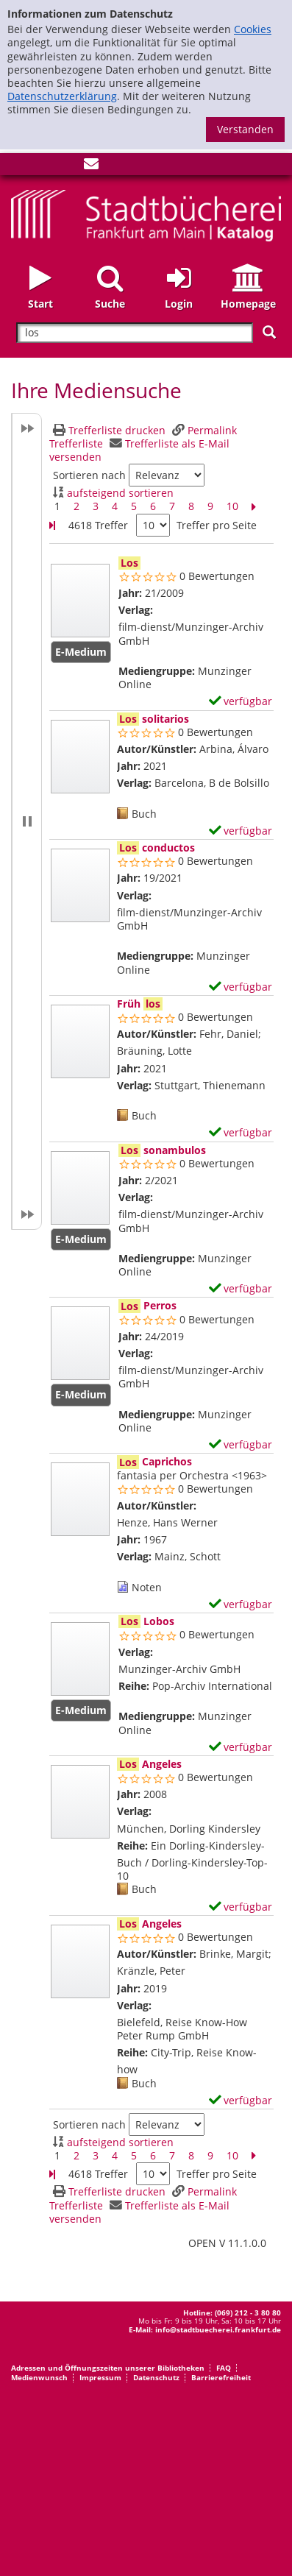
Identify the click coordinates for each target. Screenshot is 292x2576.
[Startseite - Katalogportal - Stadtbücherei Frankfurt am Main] (146, 215)
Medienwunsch (39, 2377)
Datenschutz (156, 2377)
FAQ (223, 2368)
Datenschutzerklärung (62, 96)
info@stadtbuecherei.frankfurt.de (218, 2329)
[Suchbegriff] (135, 333)
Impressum (100, 2377)
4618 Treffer (98, 525)
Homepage (248, 304)
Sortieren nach (89, 475)
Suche (110, 304)
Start (40, 304)
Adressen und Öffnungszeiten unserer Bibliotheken (107, 2368)
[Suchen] (269, 332)
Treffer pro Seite (217, 525)
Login (179, 304)
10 (232, 506)
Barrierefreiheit (221, 2377)
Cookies (252, 29)
